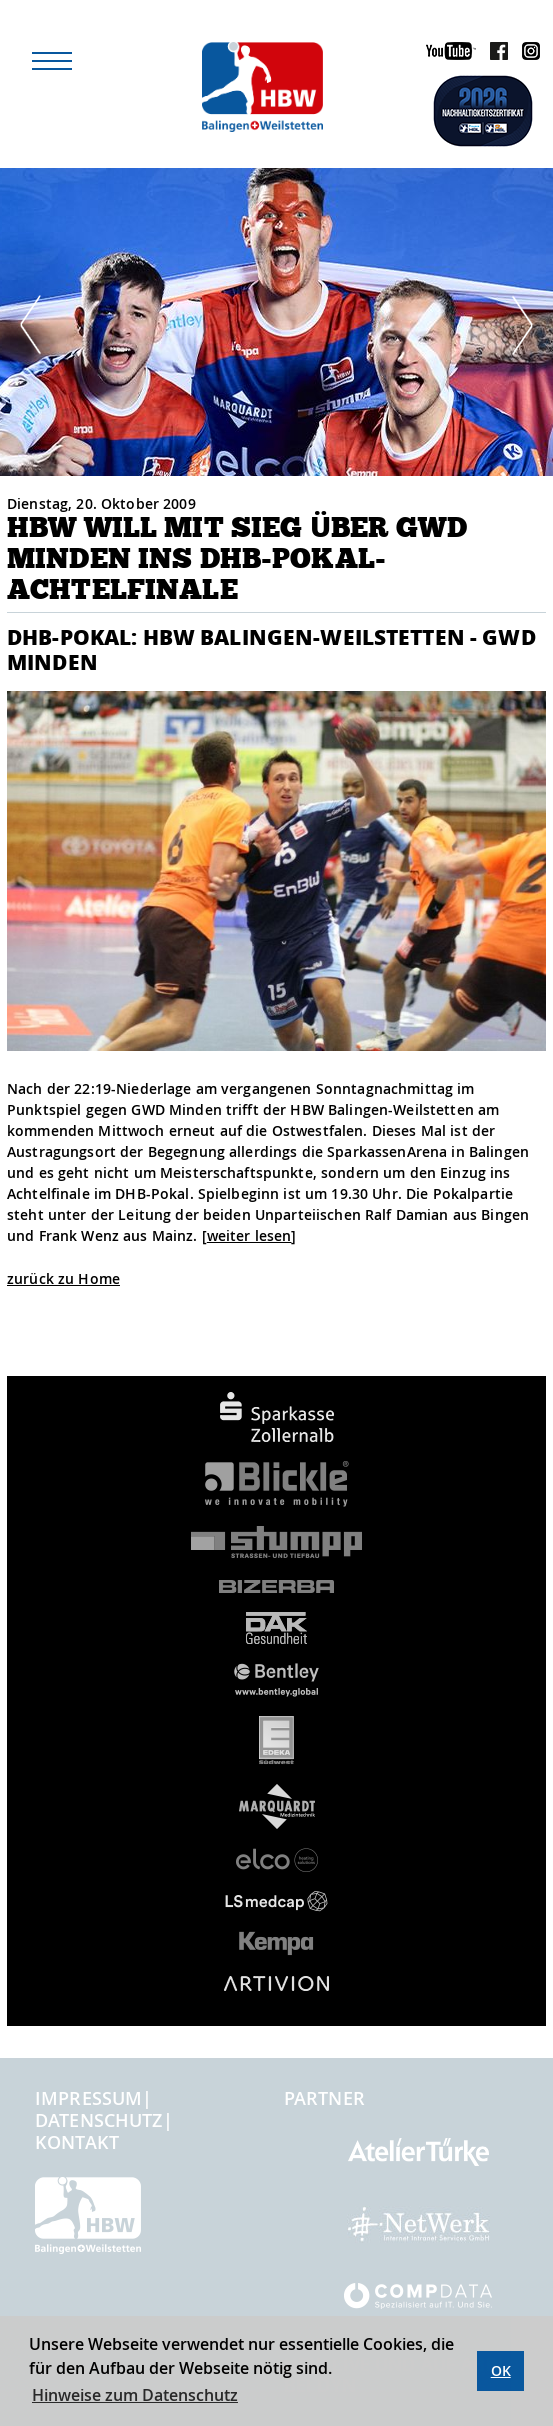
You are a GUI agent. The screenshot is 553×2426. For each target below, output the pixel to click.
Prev (30, 325)
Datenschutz (99, 2120)
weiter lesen (249, 1235)
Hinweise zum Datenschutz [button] (135, 2395)
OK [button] (501, 2370)
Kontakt (77, 2142)
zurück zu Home (63, 1278)
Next (522, 325)
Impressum (88, 2098)
